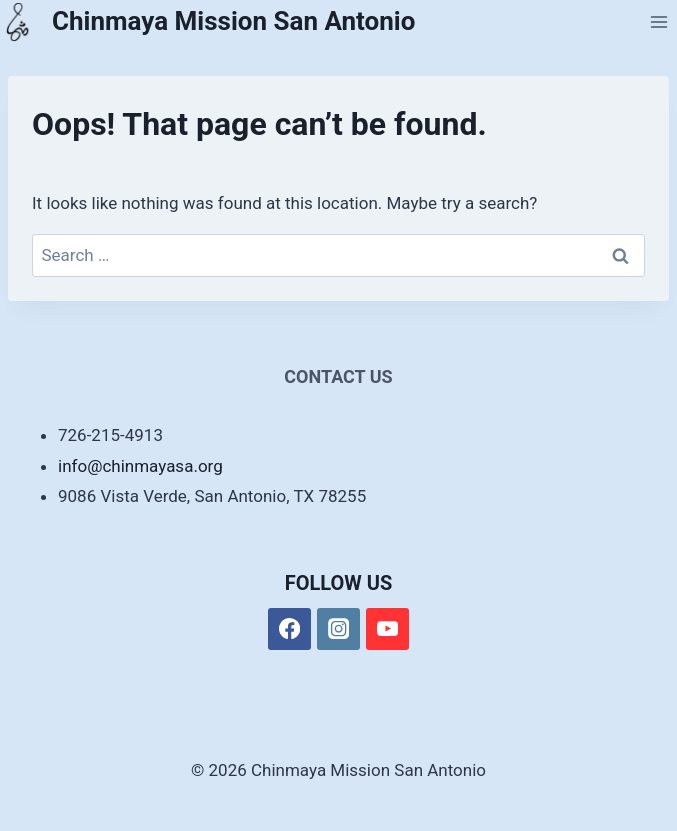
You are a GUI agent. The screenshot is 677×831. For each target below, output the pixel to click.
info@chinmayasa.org (140, 466)
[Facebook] (289, 629)
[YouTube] (387, 629)
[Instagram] (338, 629)
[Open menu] (658, 21)
